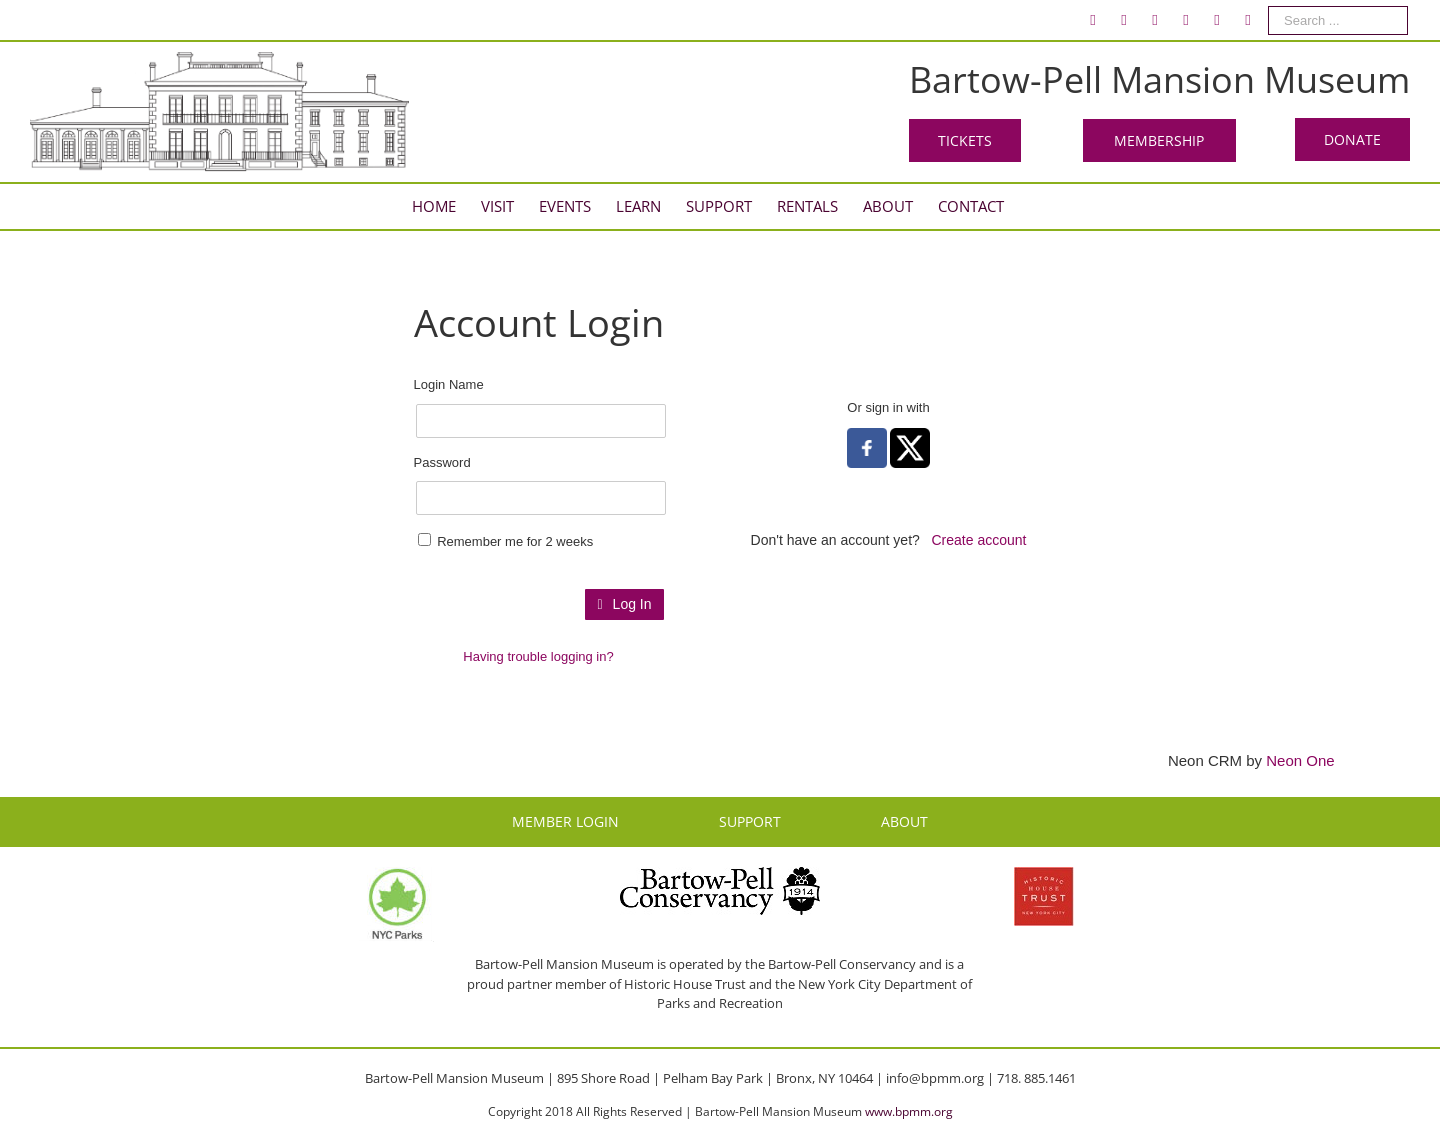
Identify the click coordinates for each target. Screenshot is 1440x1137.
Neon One (1300, 760)
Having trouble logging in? (538, 656)
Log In (624, 604)
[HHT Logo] (1044, 876)
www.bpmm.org (909, 1111)
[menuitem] (1093, 20)
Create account (979, 540)
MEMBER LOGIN (565, 821)
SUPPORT (750, 821)
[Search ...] (1338, 20)
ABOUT (904, 821)
